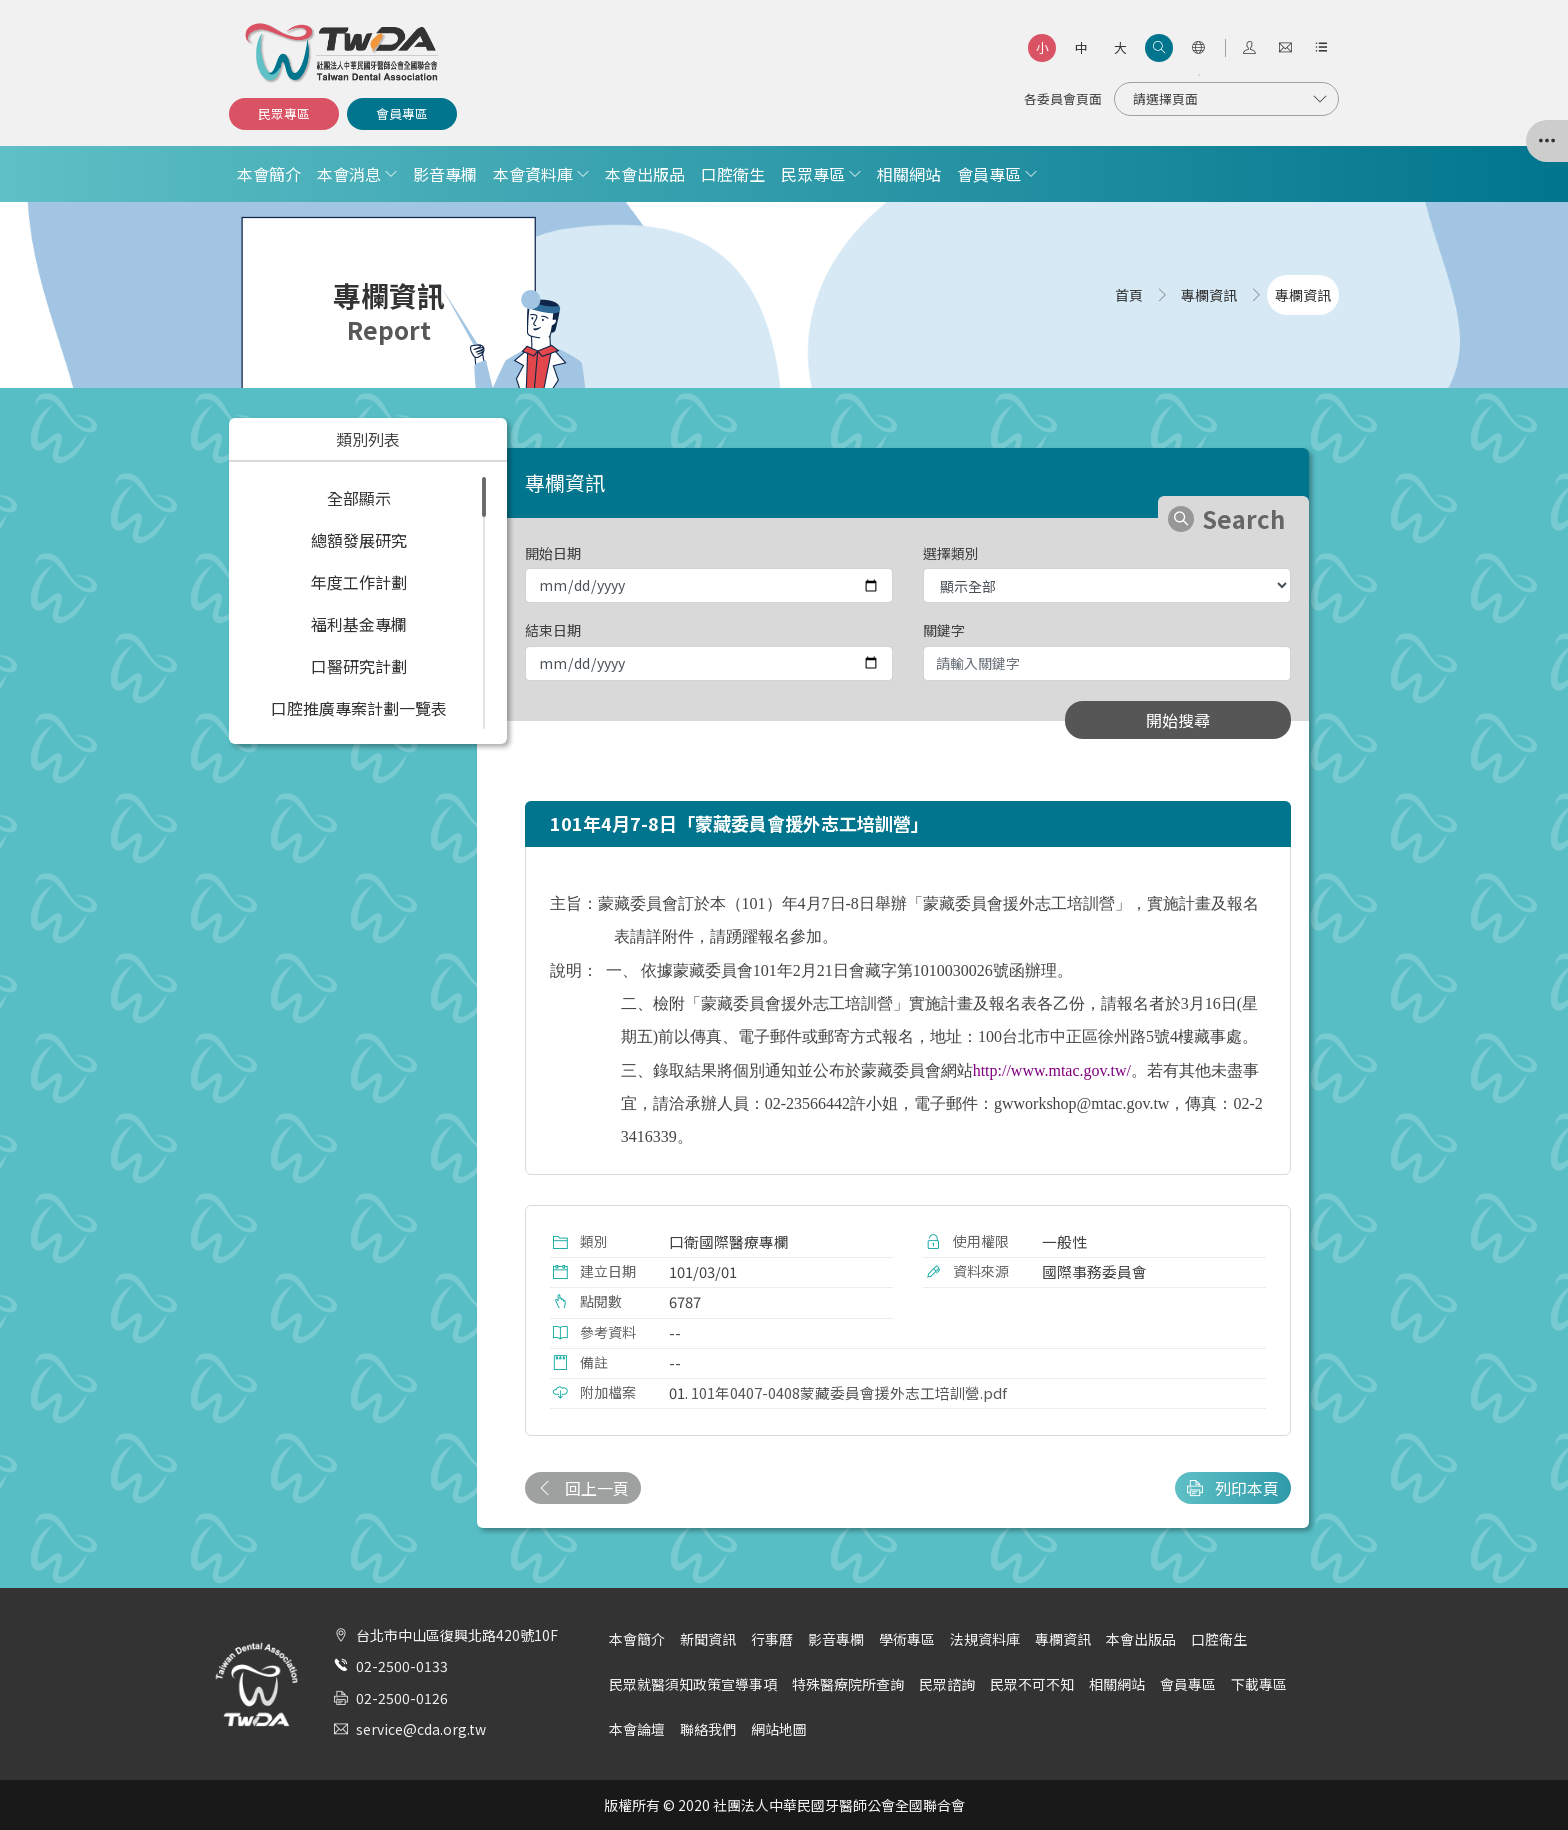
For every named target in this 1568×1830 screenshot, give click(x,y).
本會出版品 (645, 174)
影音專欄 (445, 174)
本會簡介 (269, 174)
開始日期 (553, 553)
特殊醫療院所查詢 (848, 1684)
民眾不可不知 (1032, 1684)
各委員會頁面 (1063, 98)
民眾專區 (284, 113)
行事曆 (772, 1639)
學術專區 (907, 1639)
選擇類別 (951, 553)
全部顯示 (359, 498)
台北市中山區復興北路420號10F (457, 1635)
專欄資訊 (1063, 1639)
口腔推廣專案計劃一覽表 (359, 708)
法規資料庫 (985, 1639)
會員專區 (402, 113)
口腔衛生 (733, 174)
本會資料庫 (533, 174)
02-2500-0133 (402, 1666)
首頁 (1129, 295)
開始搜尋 (1178, 720)
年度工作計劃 (359, 582)
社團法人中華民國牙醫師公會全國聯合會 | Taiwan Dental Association (343, 53)
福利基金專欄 (359, 624)
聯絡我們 (708, 1729)
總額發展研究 (359, 540)
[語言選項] (1198, 48)
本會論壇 (637, 1729)
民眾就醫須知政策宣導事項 (693, 1684)
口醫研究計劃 (359, 666)
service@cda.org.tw (421, 1729)
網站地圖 (779, 1729)
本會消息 (349, 174)
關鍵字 (944, 630)
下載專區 (1259, 1684)
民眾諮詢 (947, 1684)
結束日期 (553, 630)
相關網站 (909, 174)
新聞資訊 (708, 1639)
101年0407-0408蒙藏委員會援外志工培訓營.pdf (849, 1392)
